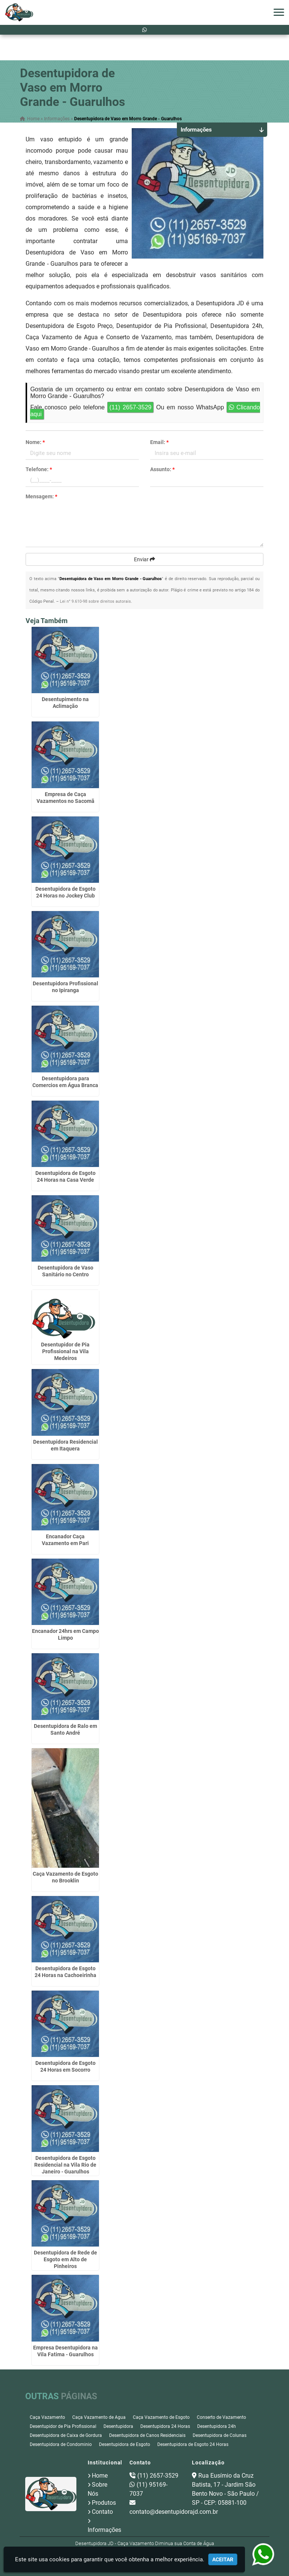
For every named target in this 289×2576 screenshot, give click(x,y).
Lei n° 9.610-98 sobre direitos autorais (95, 601)
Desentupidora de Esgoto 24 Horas (192, 2444)
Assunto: (162, 469)
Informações (104, 2529)
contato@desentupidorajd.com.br (173, 2511)
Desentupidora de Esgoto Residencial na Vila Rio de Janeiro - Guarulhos (65, 2165)
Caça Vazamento (47, 2417)
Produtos (104, 2502)
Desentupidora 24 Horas (165, 2426)
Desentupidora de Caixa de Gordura (66, 2435)
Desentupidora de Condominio (61, 2444)
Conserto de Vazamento (221, 2417)
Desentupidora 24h (216, 2426)
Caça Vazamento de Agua (99, 2417)
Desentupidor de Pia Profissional (63, 2426)
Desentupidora (118, 2426)
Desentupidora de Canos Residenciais (147, 2435)
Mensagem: (41, 496)
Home (100, 2475)
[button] (279, 12)
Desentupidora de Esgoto (124, 2444)
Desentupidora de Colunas (219, 2435)
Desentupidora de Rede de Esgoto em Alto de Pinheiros (65, 2259)
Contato (102, 2511)
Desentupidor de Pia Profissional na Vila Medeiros (65, 1351)
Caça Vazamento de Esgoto (161, 2417)
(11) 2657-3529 (131, 407)
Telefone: (39, 469)
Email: (159, 442)
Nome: (35, 442)
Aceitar (222, 2559)
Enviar (144, 559)
